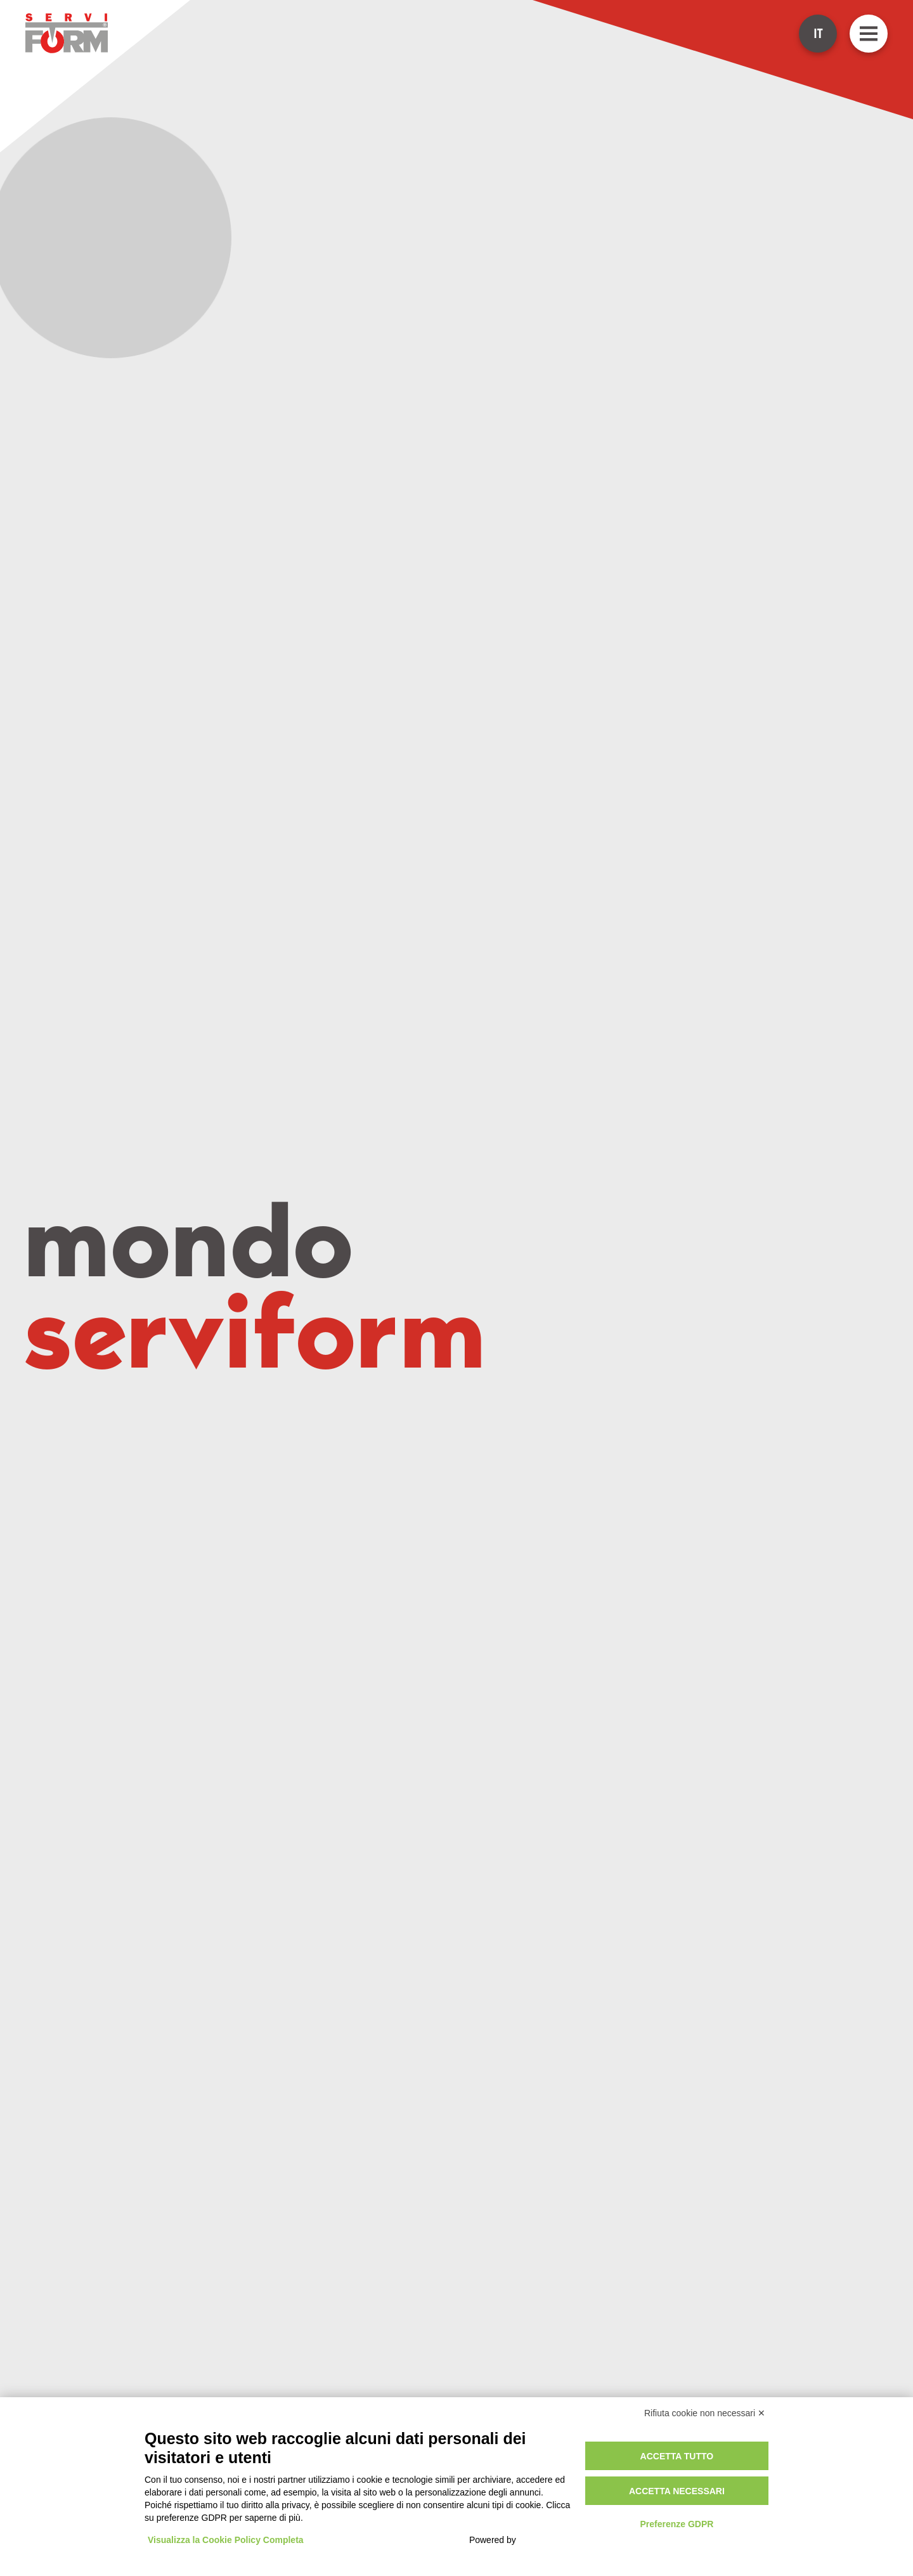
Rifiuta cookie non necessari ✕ (704, 2413)
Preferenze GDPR (676, 2524)
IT (818, 33)
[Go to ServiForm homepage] (66, 33)
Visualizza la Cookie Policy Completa (226, 2540)
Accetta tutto (677, 2456)
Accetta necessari (677, 2491)
